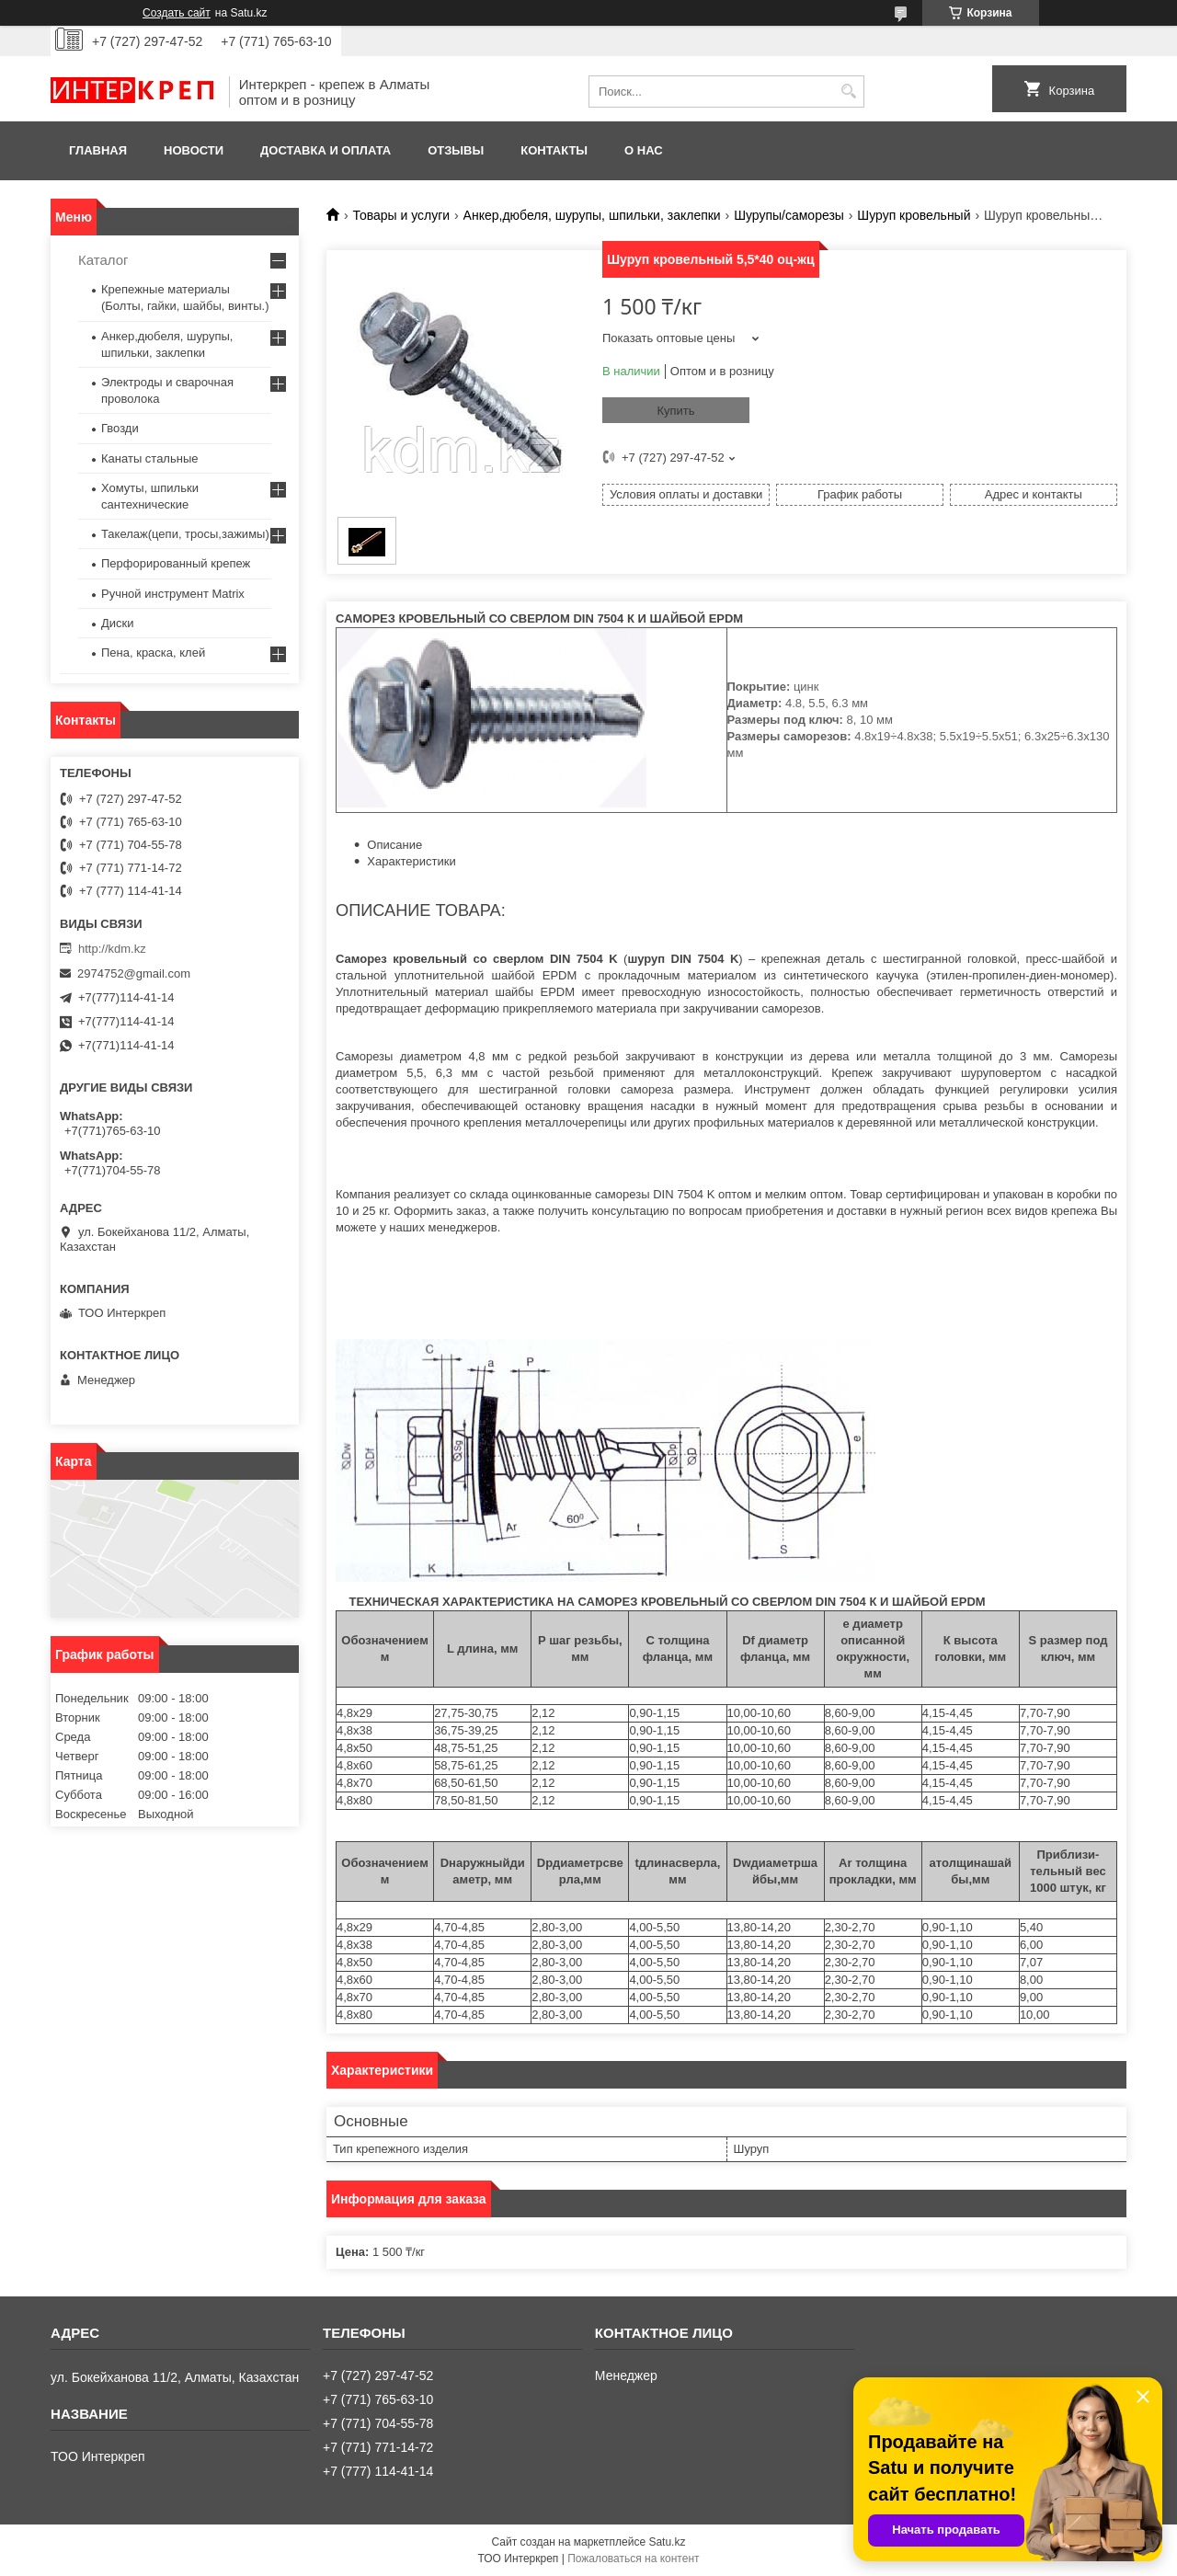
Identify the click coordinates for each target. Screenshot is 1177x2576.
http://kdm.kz (112, 949)
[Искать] (848, 91)
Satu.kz (666, 2542)
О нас (643, 150)
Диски (117, 623)
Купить (675, 411)
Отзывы (456, 150)
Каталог (103, 260)
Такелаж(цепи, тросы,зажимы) (185, 534)
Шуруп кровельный (913, 215)
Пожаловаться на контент (633, 2558)
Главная (98, 150)
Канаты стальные (150, 458)
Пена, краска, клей (153, 652)
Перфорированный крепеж (175, 563)
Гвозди (120, 428)
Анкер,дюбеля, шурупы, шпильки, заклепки (592, 215)
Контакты (554, 150)
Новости (193, 150)
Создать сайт (177, 12)
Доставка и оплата (325, 150)
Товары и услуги (401, 215)
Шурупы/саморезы (789, 215)
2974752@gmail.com (133, 973)
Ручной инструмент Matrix (173, 594)
